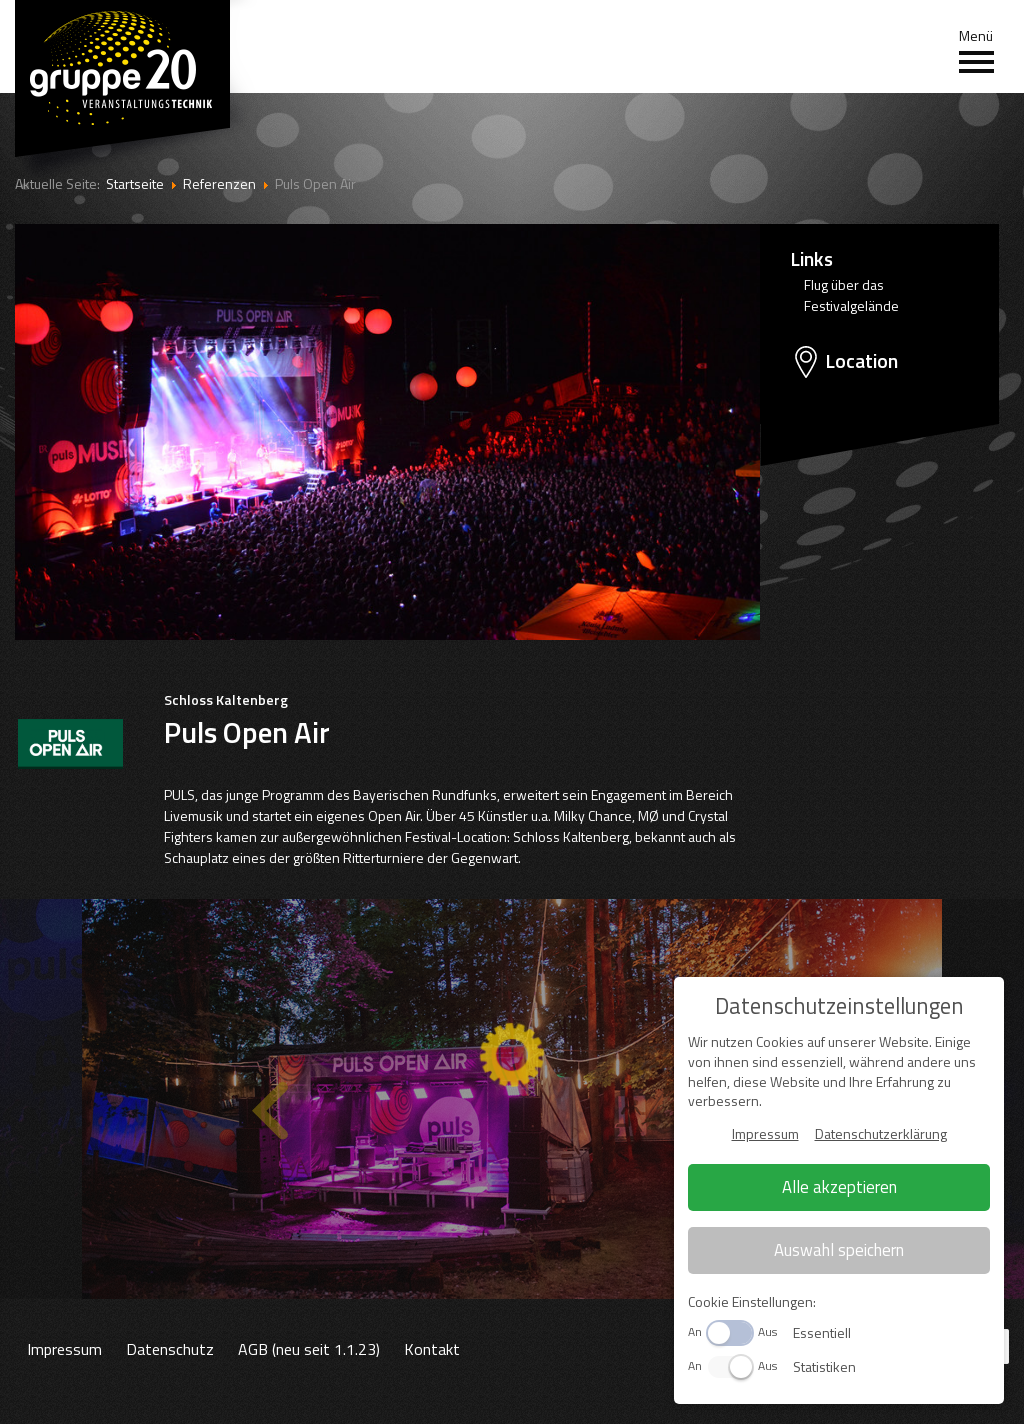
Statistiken (824, 1366)
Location (861, 361)
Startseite (135, 183)
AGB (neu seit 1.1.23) (309, 1349)
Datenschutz (170, 1349)
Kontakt (432, 1349)
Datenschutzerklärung (881, 1133)
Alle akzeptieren (839, 1187)
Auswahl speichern (839, 1250)
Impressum (64, 1349)
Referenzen (219, 183)
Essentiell (822, 1332)
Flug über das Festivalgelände (851, 295)
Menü (976, 51)
